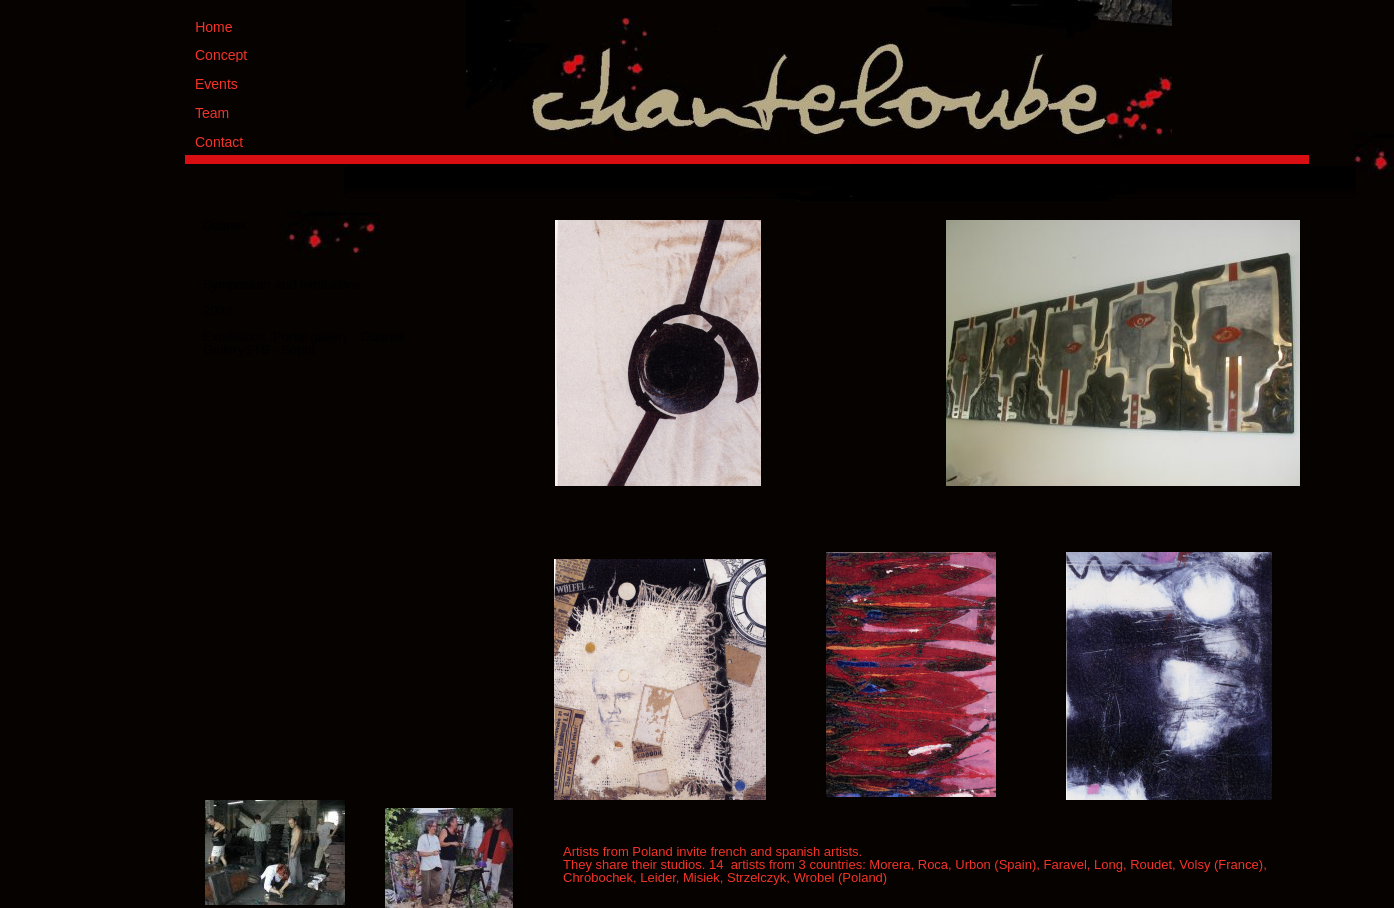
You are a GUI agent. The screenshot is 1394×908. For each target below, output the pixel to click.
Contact (219, 142)
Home (213, 27)
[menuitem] (790, 182)
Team (212, 113)
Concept (221, 55)
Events (216, 84)
